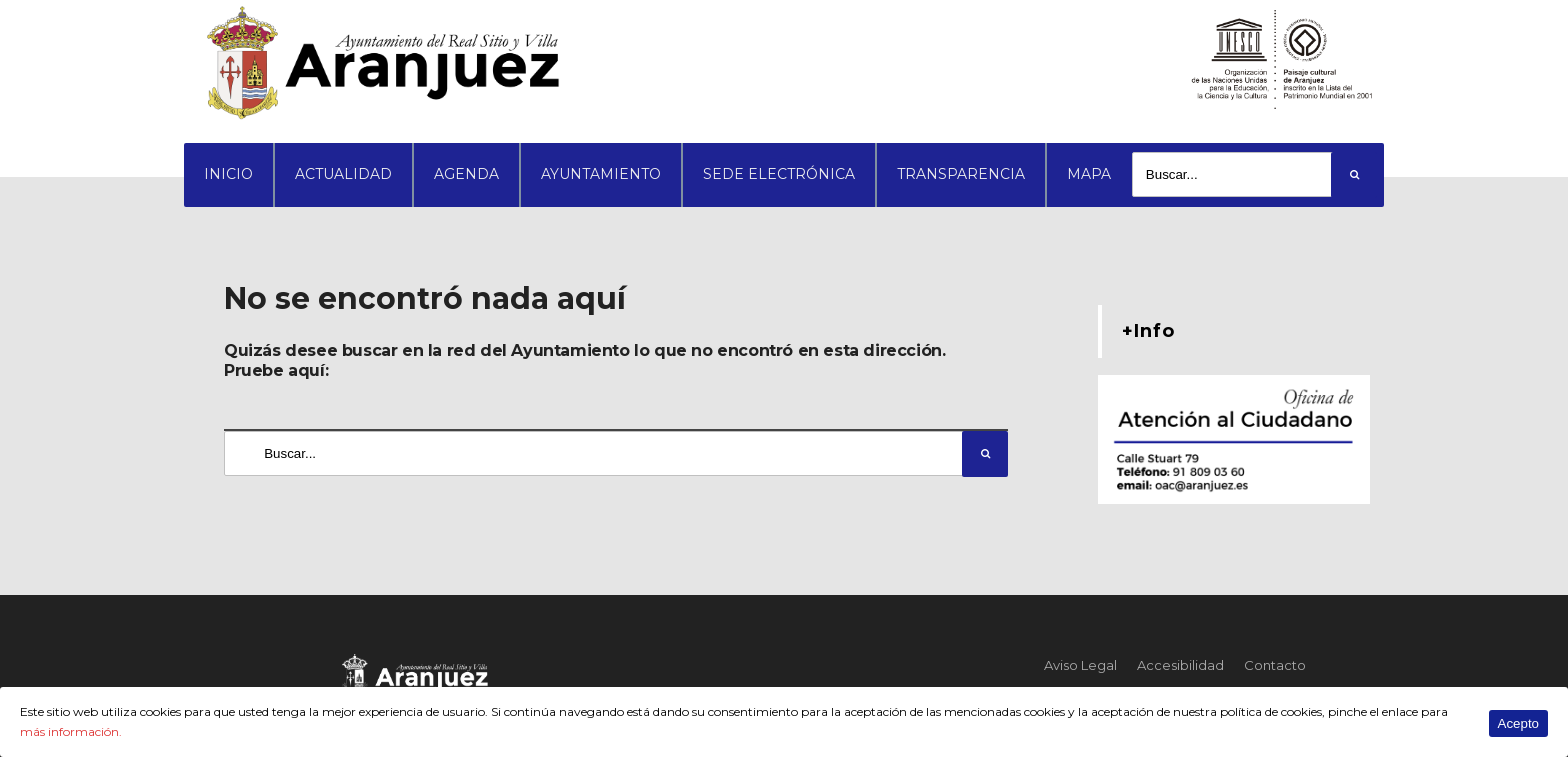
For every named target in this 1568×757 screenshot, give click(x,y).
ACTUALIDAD (343, 174)
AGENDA (466, 174)
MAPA (1089, 174)
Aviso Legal (1080, 665)
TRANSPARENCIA (961, 174)
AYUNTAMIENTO (601, 174)
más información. (71, 731)
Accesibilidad (1180, 665)
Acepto (1519, 723)
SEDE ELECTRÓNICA (779, 174)
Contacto (1275, 665)
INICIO (228, 174)
